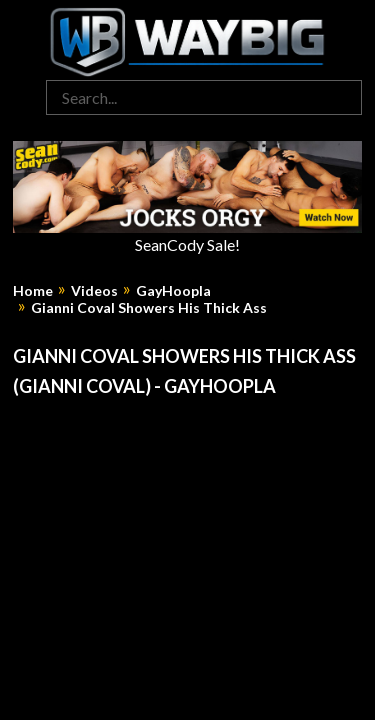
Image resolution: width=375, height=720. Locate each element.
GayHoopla (173, 291)
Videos (94, 291)
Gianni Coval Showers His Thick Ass (149, 308)
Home (33, 291)
